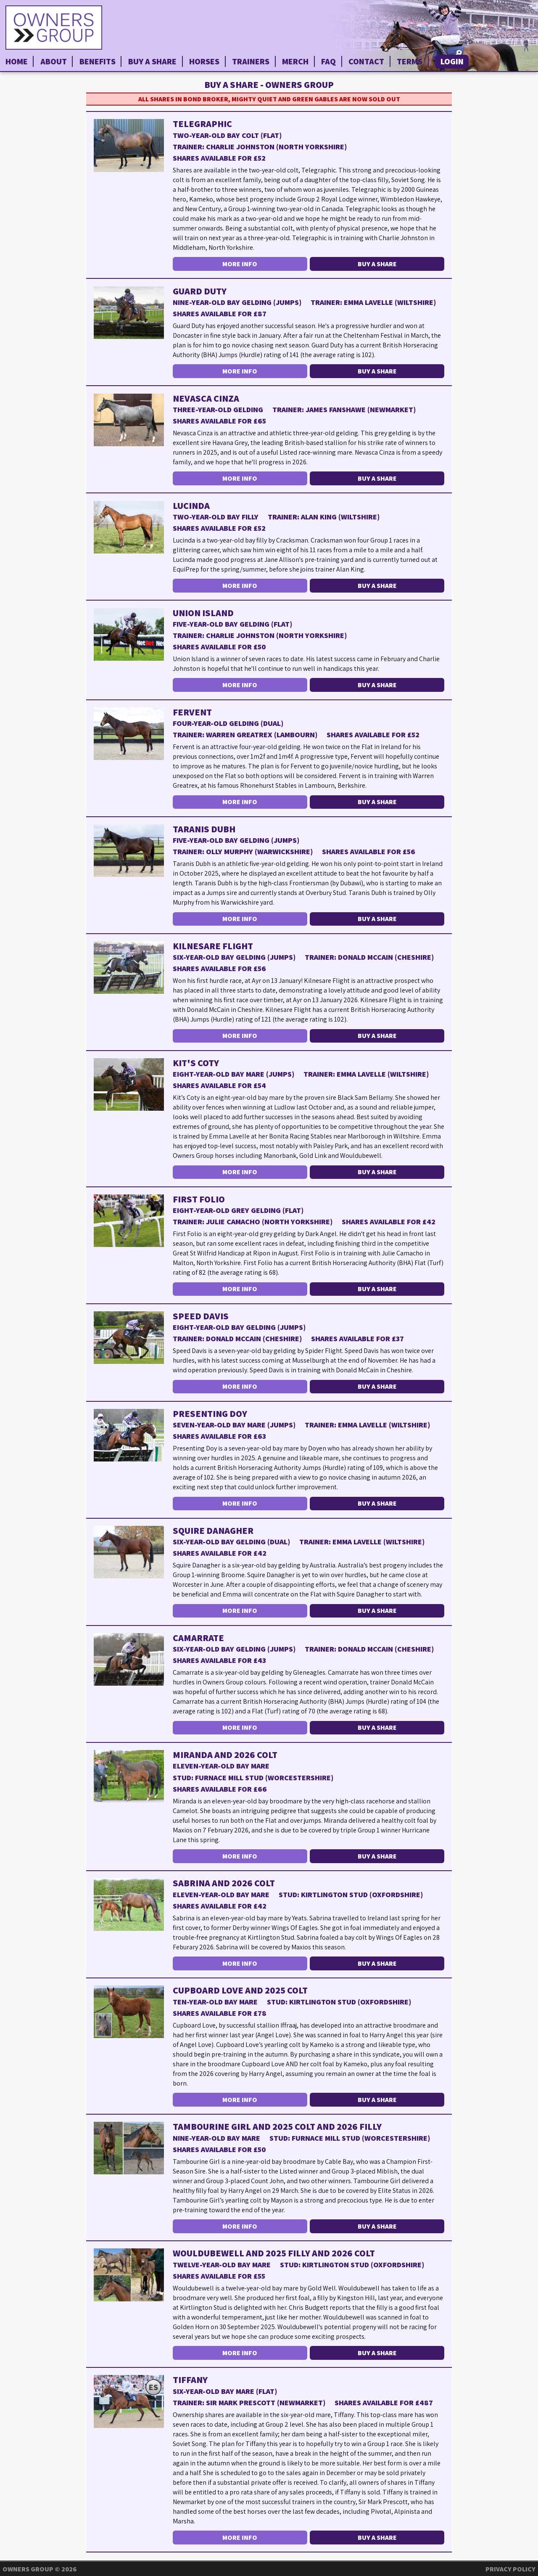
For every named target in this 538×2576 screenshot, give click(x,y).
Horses (204, 61)
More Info (239, 263)
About (53, 61)
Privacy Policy (510, 2569)
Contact (366, 61)
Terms (409, 61)
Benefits (97, 61)
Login (452, 61)
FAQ (328, 61)
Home (16, 61)
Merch (295, 61)
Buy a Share (152, 61)
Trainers (250, 61)
